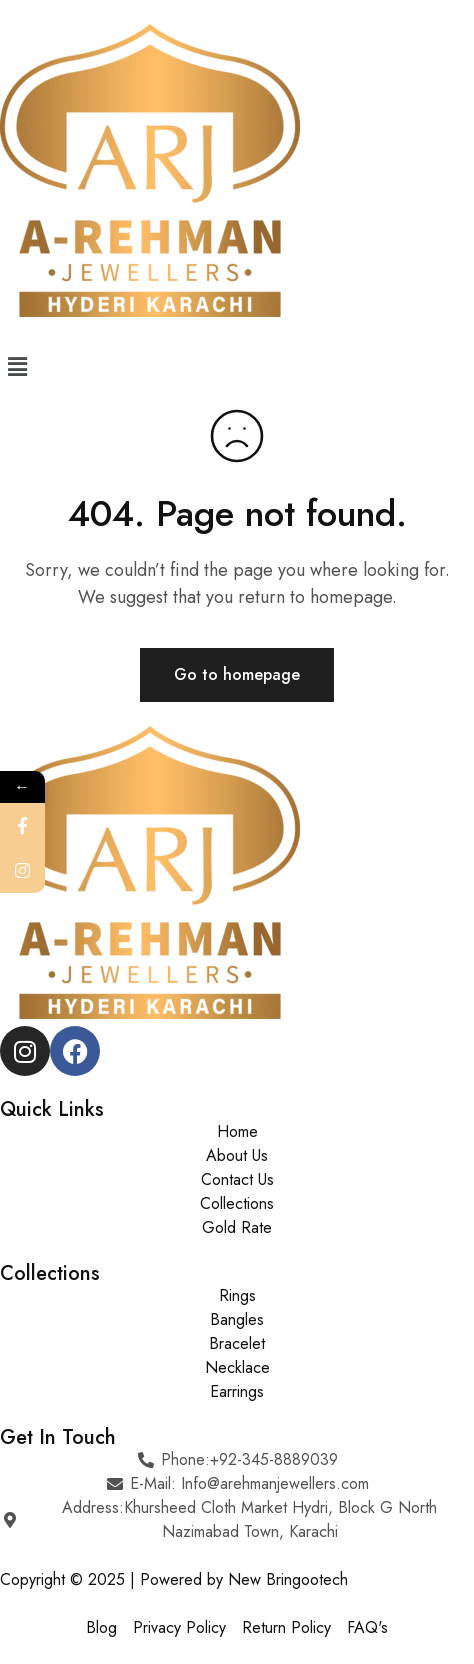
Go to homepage (237, 674)
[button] (237, 366)
